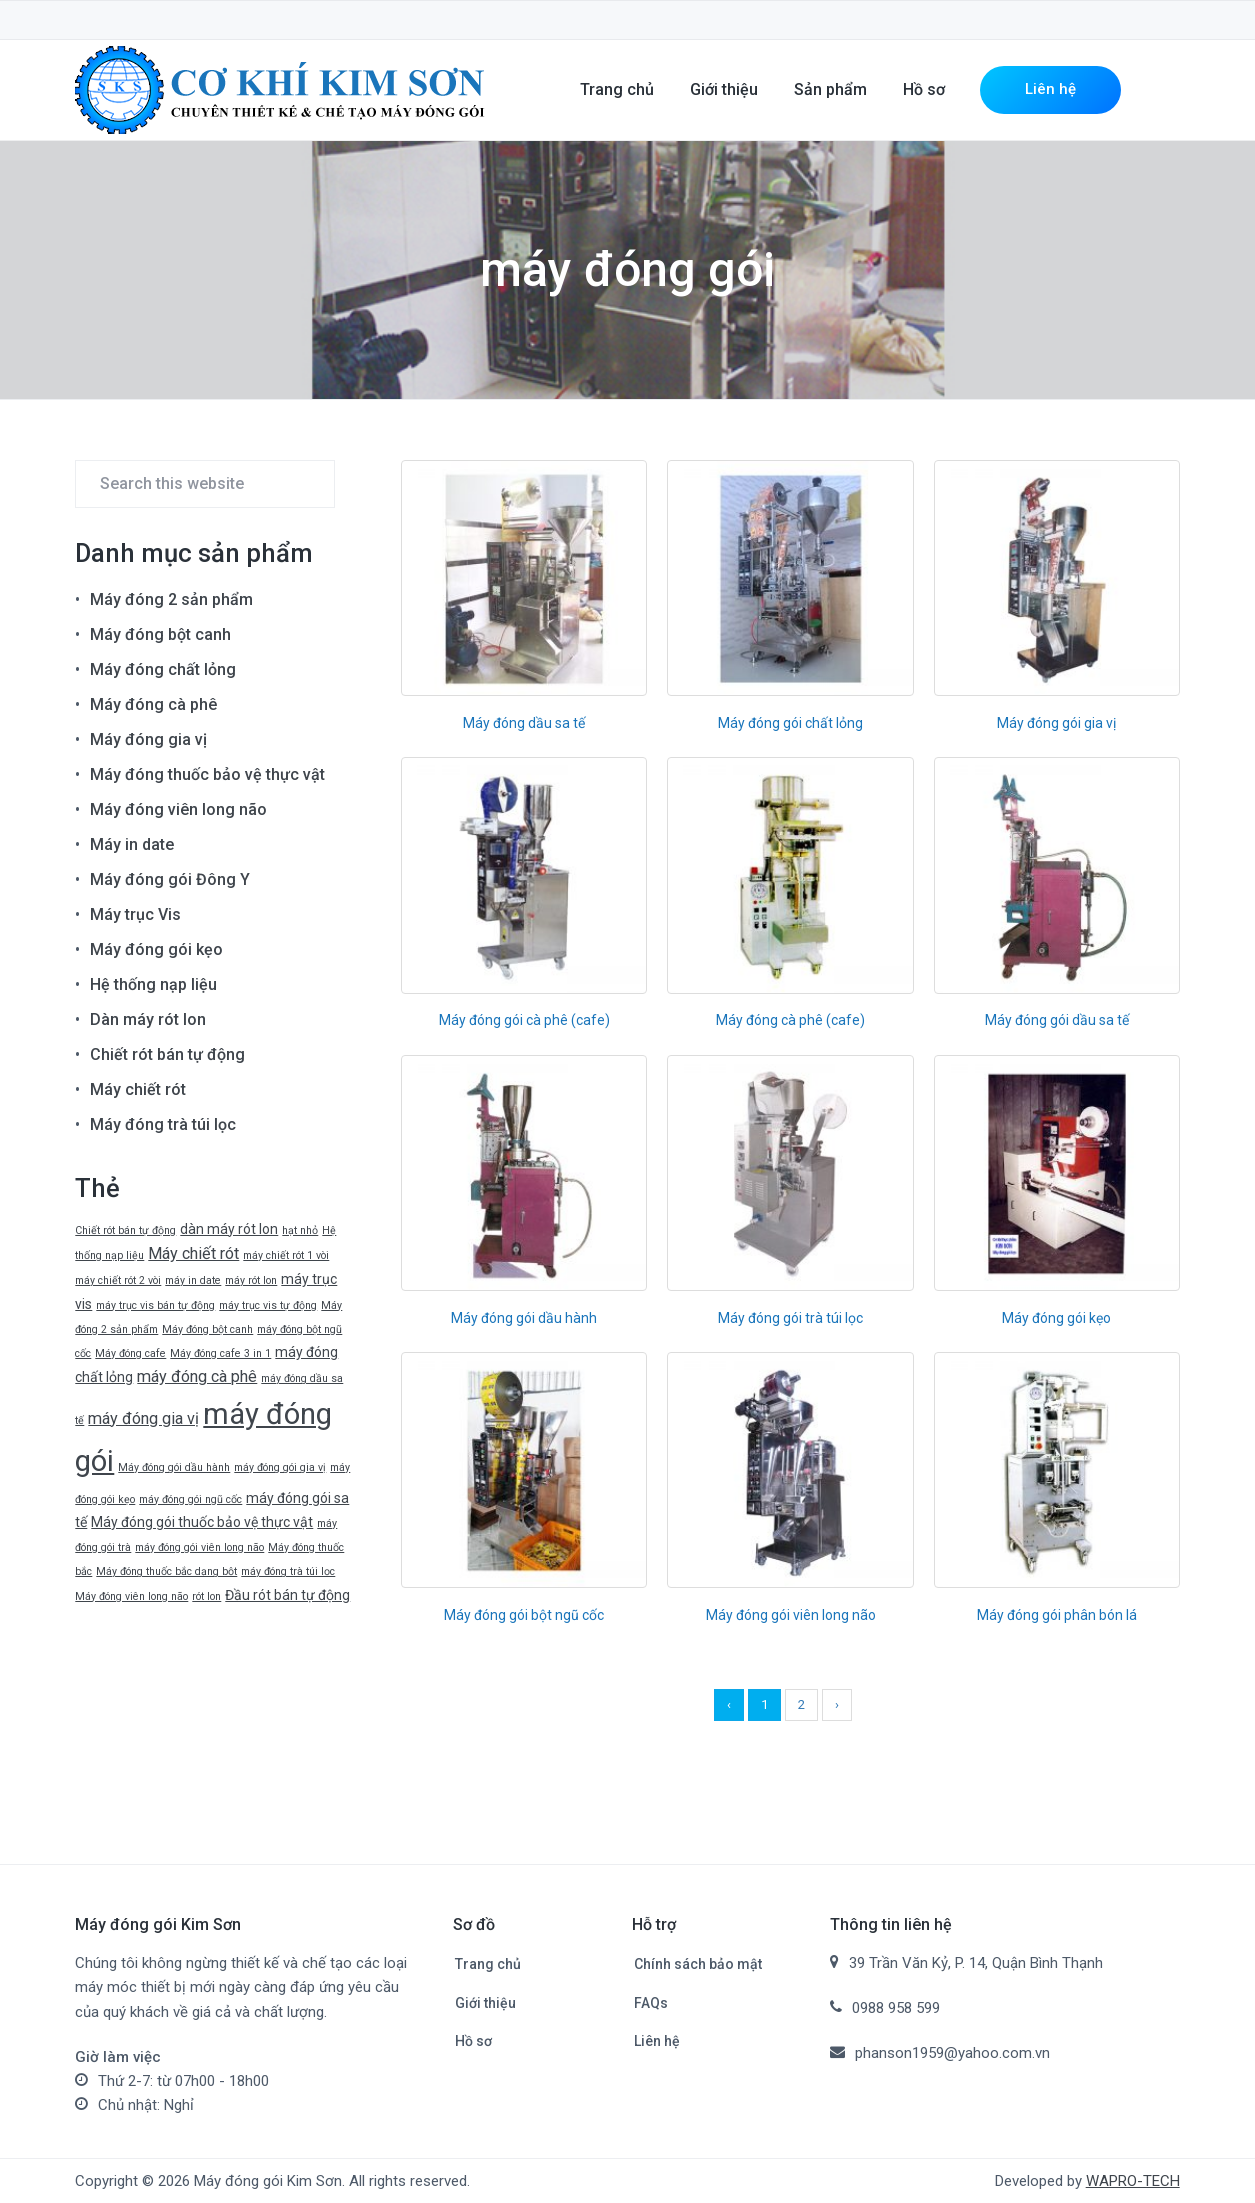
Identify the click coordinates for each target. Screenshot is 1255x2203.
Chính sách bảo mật (698, 1964)
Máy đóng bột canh (160, 634)
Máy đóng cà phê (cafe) (790, 1020)
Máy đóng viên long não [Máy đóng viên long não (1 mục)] (131, 1596)
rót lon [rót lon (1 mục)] (206, 1596)
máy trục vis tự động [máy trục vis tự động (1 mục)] (268, 1305)
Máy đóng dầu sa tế (524, 723)
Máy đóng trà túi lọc (163, 1124)
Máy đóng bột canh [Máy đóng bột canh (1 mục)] (207, 1329)
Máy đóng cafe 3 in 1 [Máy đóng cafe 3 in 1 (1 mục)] (220, 1353)
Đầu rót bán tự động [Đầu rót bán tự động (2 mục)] (287, 1595)
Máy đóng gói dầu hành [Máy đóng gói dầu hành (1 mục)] (174, 1467)
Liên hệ (657, 2041)
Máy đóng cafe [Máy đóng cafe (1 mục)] (130, 1353)
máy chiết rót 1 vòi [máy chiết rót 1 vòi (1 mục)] (286, 1255)
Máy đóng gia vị (148, 739)
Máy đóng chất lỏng (163, 669)
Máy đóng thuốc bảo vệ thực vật (207, 774)
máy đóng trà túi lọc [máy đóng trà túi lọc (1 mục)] (288, 1571)
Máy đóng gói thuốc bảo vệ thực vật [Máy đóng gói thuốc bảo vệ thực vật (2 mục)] (202, 1522)
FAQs (651, 2003)
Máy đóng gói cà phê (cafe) (524, 1020)
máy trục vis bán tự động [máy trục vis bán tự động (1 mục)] (155, 1305)
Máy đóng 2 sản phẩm (171, 599)
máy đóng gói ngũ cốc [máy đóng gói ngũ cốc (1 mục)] (190, 1499)
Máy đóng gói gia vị (1056, 723)
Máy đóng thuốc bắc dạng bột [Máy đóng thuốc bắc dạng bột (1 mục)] (166, 1571)
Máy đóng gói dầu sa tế (1057, 1020)
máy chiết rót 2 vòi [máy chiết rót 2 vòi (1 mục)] (118, 1280)
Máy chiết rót (138, 1089)
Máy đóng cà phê (153, 704)
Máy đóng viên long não (178, 809)
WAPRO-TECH (1133, 2181)
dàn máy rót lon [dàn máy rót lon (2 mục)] (229, 1229)
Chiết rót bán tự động (167, 1054)
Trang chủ (488, 1964)
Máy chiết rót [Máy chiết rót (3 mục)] (193, 1253)
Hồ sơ (473, 2041)
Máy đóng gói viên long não (791, 1615)
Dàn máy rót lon (148, 1019)
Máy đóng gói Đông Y (170, 879)
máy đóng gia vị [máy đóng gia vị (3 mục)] (143, 1418)
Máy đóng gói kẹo (1056, 1318)
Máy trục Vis (135, 914)
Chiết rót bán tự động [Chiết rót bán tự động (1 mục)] (125, 1230)
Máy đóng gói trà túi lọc (790, 1318)
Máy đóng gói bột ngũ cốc (524, 1615)
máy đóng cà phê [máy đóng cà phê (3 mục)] (197, 1376)
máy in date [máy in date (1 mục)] (193, 1280)
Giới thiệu (485, 2003)
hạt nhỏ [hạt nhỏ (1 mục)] (300, 1230)
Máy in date (132, 844)
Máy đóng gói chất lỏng (790, 723)
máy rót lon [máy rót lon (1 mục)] (251, 1280)
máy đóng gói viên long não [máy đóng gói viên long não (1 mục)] (199, 1547)
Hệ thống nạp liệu (153, 984)
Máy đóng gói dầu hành (524, 1318)
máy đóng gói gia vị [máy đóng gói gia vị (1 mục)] (280, 1467)
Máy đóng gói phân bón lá (1057, 1615)
